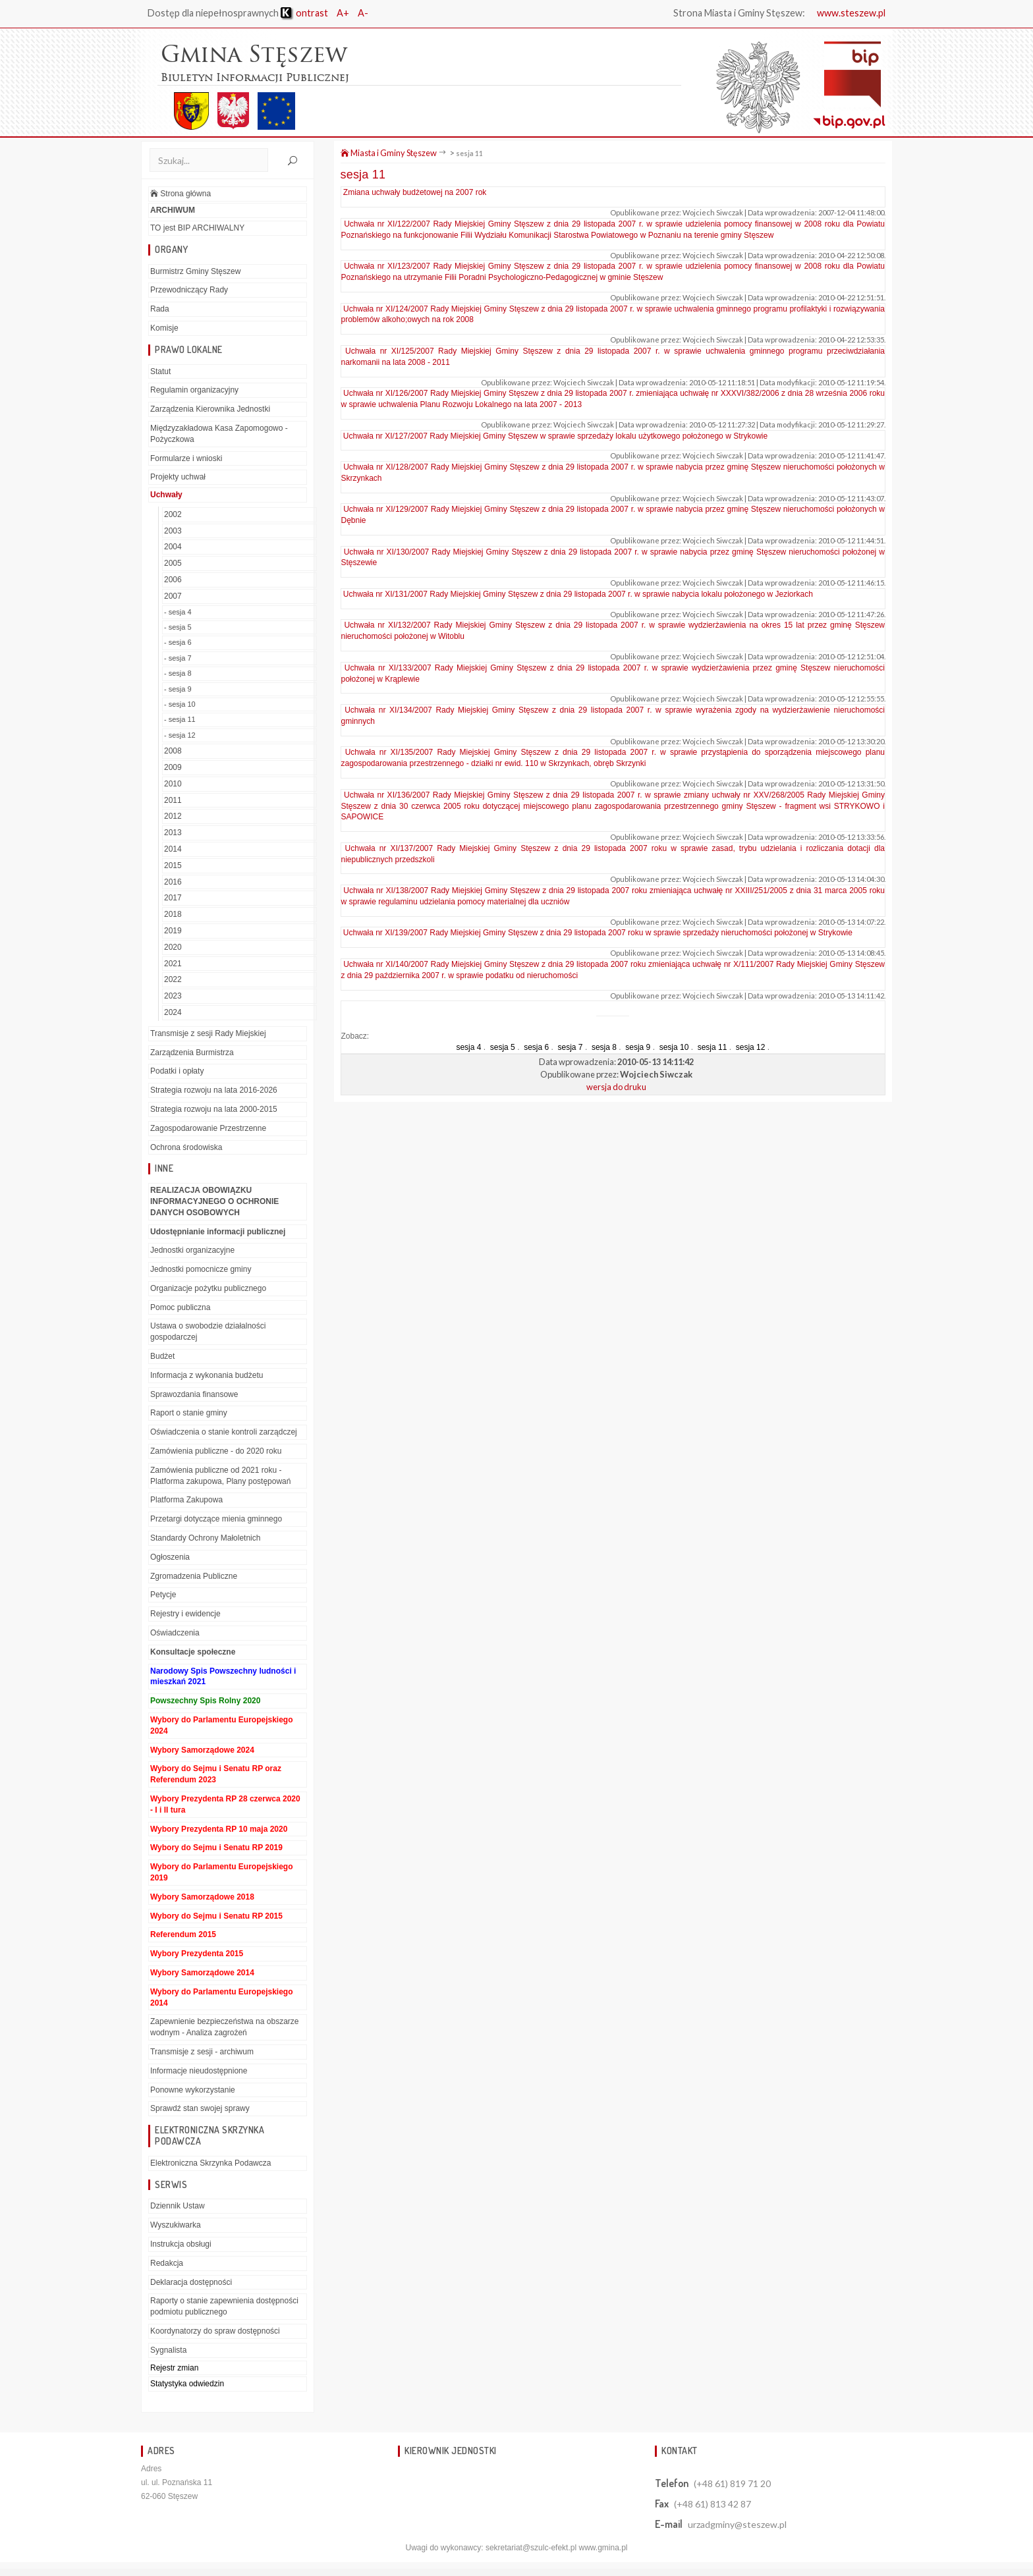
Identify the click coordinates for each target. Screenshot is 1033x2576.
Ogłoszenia (170, 1557)
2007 (173, 596)
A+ (343, 13)
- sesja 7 (178, 659)
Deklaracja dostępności (191, 2282)
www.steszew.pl (850, 13)
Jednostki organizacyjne (192, 1250)
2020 (173, 947)
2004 (173, 547)
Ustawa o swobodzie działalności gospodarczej (207, 1332)
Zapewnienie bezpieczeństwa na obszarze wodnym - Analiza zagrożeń (224, 2027)
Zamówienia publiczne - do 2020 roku (215, 1451)
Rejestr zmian (174, 2367)
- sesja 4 (178, 613)
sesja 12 (751, 1048)
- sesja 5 (178, 628)
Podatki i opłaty (177, 1071)
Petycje (163, 1595)
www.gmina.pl (602, 2548)
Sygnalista (168, 2350)
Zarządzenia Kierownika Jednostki (210, 409)
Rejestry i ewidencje (185, 1614)
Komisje (164, 328)
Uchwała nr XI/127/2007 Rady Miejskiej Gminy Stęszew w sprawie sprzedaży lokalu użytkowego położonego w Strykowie (555, 436)
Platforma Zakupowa (186, 1500)
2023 (173, 996)
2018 (173, 914)
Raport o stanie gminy (188, 1413)
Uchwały (166, 495)
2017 (173, 898)
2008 (173, 751)
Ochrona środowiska (186, 1147)
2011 (173, 800)
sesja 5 (502, 1048)
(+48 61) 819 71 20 (732, 2484)
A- (363, 13)
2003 (173, 531)
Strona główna (180, 194)
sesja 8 (604, 1048)
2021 (173, 963)
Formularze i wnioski (186, 458)
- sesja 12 (180, 736)
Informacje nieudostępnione (198, 2071)
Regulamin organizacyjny (194, 390)
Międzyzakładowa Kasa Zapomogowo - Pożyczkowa (219, 434)
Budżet (162, 1356)
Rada (159, 309)
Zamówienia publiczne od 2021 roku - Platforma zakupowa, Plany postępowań (220, 1476)
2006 (173, 580)
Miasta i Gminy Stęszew (389, 153)
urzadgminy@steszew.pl (737, 2525)
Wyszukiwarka (175, 2225)
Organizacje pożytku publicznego (208, 1289)
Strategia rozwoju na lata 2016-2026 (213, 1090)
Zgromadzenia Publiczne (193, 1576)
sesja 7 (570, 1048)
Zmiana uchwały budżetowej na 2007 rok (414, 193)
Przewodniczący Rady (189, 290)
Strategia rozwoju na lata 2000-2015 (213, 1109)
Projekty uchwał (178, 477)
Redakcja (166, 2263)
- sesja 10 (180, 705)
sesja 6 (536, 1048)
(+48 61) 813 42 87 (712, 2504)
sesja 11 (469, 154)
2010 (173, 784)
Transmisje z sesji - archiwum (202, 2052)
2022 (173, 980)
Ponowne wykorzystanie (192, 2090)
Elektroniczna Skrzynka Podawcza (210, 2163)
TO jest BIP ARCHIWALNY (197, 228)
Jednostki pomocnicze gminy (200, 1269)
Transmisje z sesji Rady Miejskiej (208, 1034)
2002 (173, 515)
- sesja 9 (178, 689)
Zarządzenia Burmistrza (192, 1052)
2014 (173, 849)
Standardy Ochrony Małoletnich (205, 1538)
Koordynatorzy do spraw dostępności (215, 2331)
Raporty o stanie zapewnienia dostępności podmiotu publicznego (224, 2307)
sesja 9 (637, 1048)
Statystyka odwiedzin (187, 2384)
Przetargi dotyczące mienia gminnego (216, 1519)
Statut (160, 371)
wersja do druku (616, 1087)
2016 (173, 882)
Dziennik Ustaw (177, 2206)
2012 (173, 816)
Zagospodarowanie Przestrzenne (208, 1129)
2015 (173, 866)
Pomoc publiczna (180, 1308)
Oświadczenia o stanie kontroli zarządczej (223, 1432)
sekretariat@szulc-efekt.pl (531, 2548)
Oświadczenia (175, 1633)
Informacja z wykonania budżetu (206, 1376)
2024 (173, 1013)
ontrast (305, 13)
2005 (173, 563)
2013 (173, 833)
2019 (173, 931)
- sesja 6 (178, 643)
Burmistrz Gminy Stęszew (195, 271)
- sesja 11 (180, 720)
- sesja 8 (178, 674)
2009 (173, 768)
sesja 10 (674, 1048)
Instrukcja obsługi (180, 2244)
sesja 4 (468, 1048)
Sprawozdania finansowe (194, 1395)
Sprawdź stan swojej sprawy (200, 2109)
